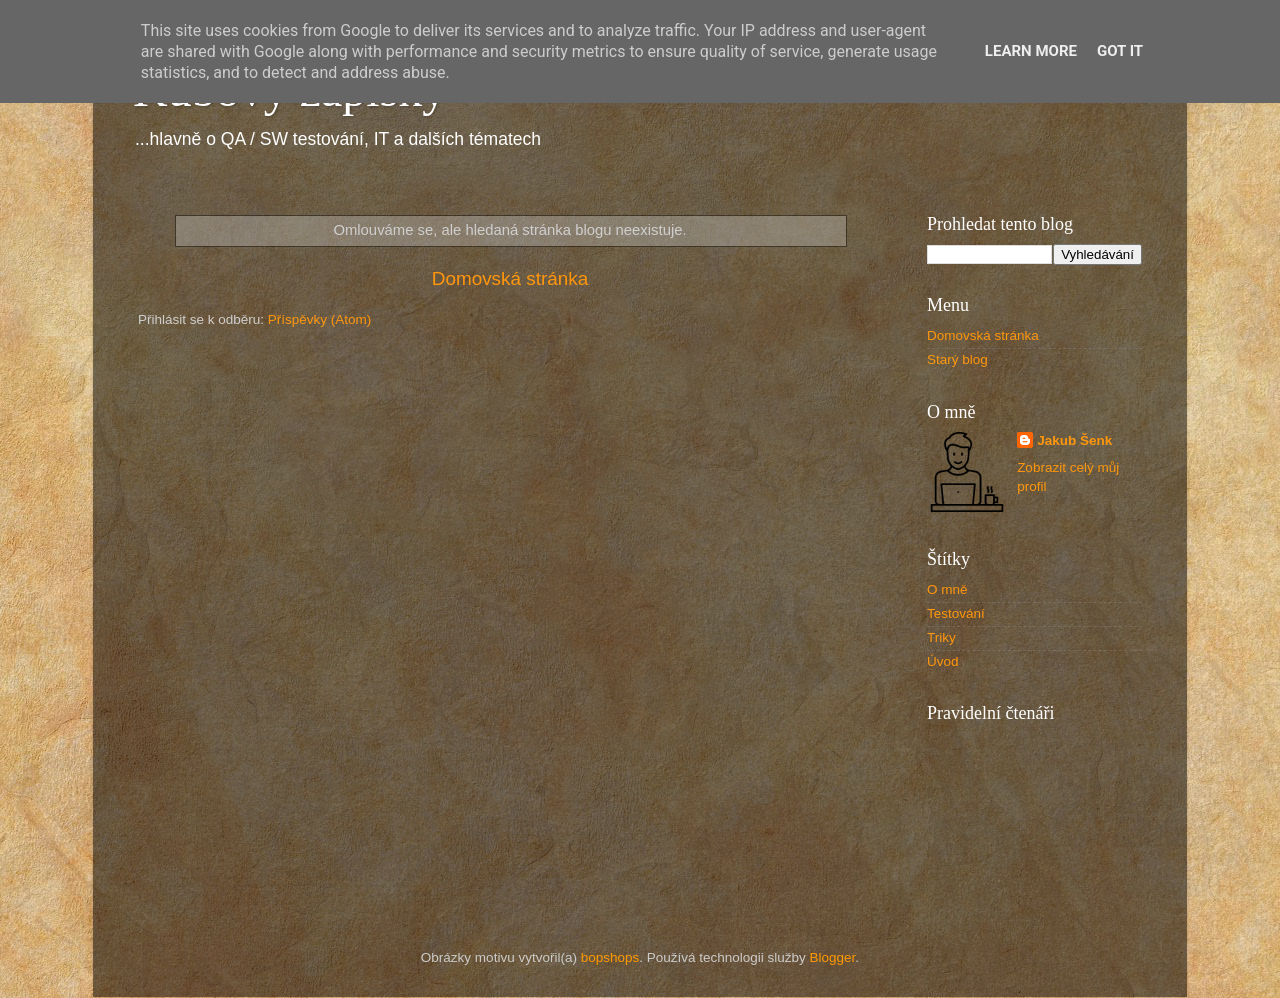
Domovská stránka (510, 278)
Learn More (1031, 51)
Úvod (943, 661)
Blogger (833, 957)
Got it (1120, 51)
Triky (941, 637)
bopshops (610, 957)
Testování (956, 613)
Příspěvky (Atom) (320, 319)
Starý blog (957, 359)
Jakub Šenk (1074, 440)
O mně (947, 589)
